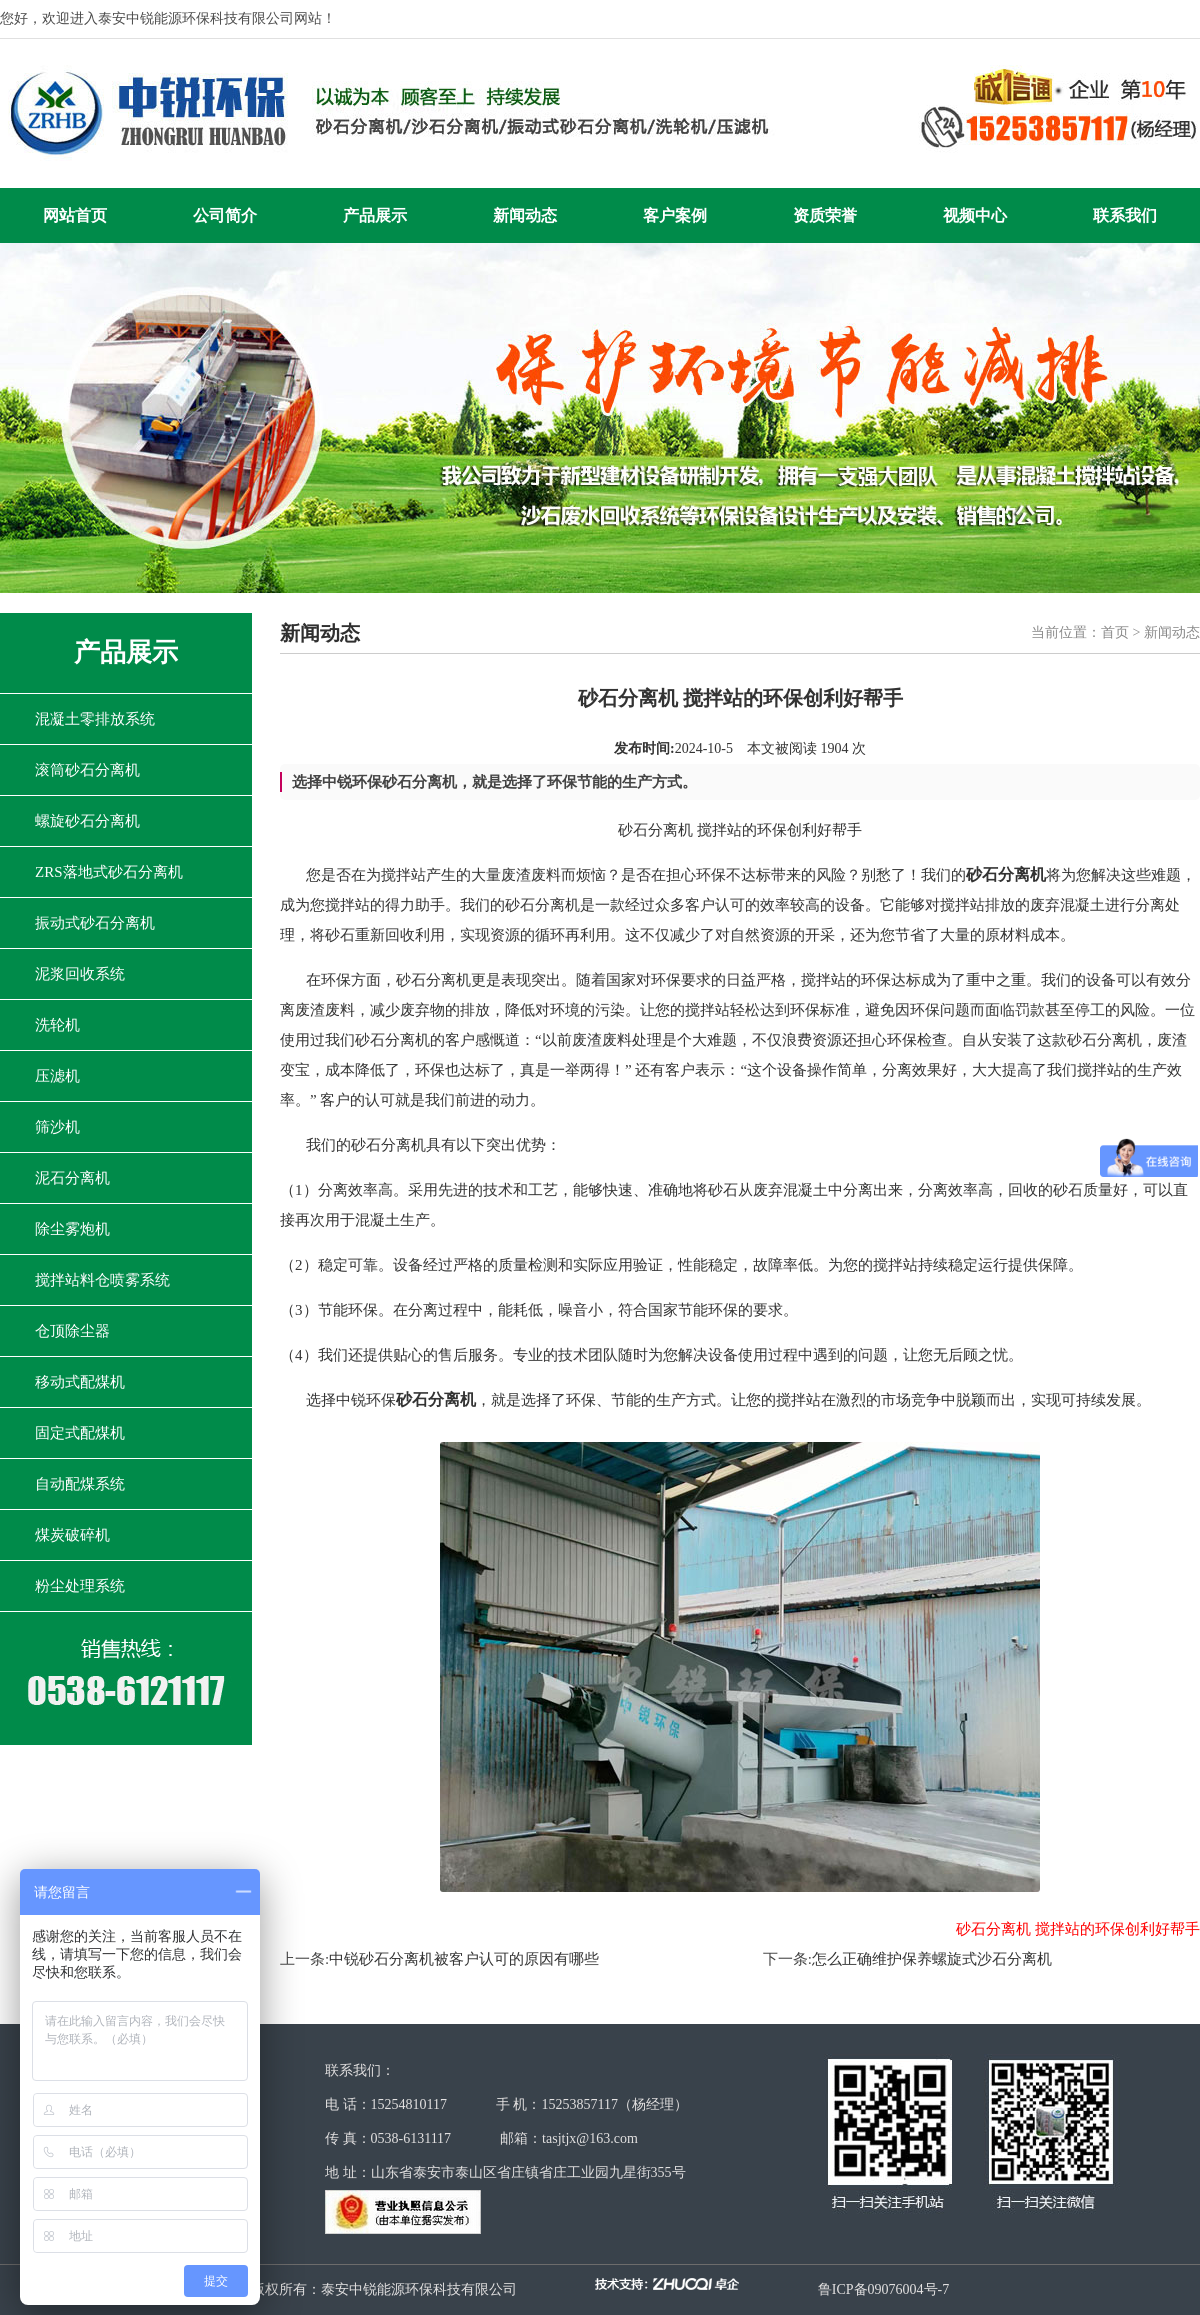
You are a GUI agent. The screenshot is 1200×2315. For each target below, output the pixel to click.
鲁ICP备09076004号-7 (883, 2289)
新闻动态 (525, 215)
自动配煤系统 (80, 1484)
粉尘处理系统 (80, 1586)
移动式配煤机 (80, 1382)
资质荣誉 (825, 215)
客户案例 (675, 215)
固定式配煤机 (80, 1433)
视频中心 (975, 215)
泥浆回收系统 (80, 974)
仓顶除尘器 (72, 1331)
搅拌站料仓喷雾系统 (102, 1280)
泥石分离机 (72, 1178)
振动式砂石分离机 (95, 923)
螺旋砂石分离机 (87, 821)
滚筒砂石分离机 (87, 770)
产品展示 (375, 215)
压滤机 (57, 1076)
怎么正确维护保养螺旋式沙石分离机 (932, 1959)
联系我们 (1125, 215)
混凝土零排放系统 (95, 719)
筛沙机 (57, 1127)
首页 (1115, 632)
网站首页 (75, 215)
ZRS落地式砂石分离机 (109, 872)
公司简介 (225, 215)
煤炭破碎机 (72, 1535)
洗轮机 (57, 1025)
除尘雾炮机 (72, 1229)
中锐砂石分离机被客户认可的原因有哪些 (464, 1959)
